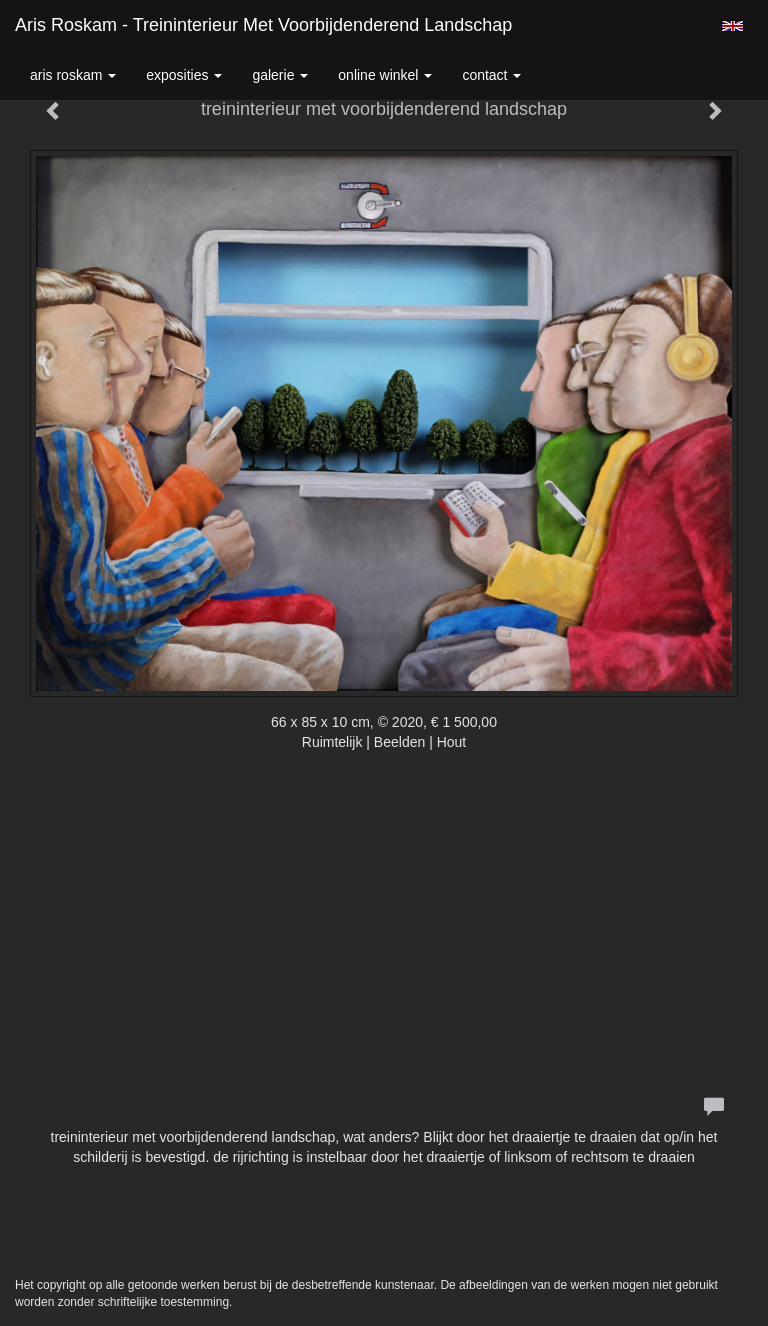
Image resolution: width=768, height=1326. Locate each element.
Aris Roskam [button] (73, 75)
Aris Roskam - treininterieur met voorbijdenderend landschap (263, 25)
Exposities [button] (184, 75)
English (732, 26)
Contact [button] (491, 75)
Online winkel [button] (385, 75)
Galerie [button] (280, 75)
